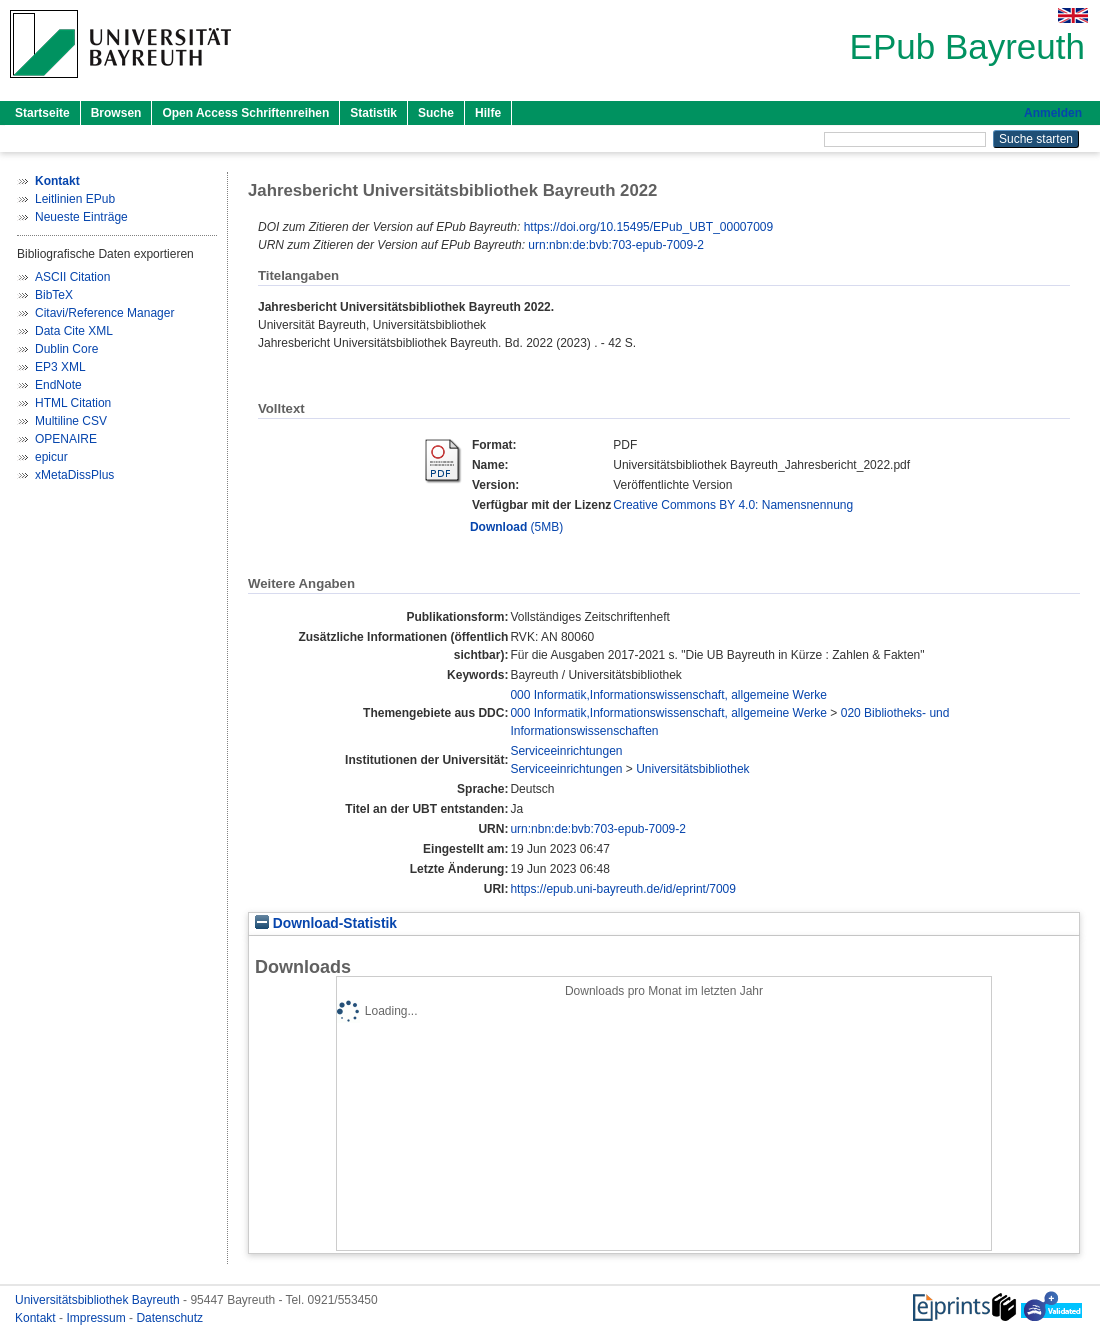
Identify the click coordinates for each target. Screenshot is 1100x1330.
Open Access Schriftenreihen (245, 113)
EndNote (58, 385)
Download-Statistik (326, 923)
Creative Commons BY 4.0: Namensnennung (733, 505)
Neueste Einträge (81, 217)
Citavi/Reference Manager (104, 313)
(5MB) (516, 527)
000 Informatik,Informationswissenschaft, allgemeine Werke (668, 695)
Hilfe (488, 113)
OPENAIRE (66, 439)
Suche (436, 113)
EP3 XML (60, 367)
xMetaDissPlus (74, 475)
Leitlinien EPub (75, 199)
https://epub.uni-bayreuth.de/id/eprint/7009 (623, 889)
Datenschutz (169, 1318)
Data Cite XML (74, 331)
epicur (51, 457)
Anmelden (1053, 113)
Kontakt (37, 1318)
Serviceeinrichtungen (566, 751)
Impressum (97, 1318)
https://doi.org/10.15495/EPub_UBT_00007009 (649, 227)
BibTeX (54, 295)
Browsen (116, 113)
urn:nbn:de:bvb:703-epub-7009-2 (615, 245)
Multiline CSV (71, 421)
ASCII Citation (72, 277)
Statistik (373, 113)
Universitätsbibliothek (692, 769)
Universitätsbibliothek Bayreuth (99, 1300)
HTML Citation (73, 403)
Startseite (42, 113)
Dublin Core (66, 349)
